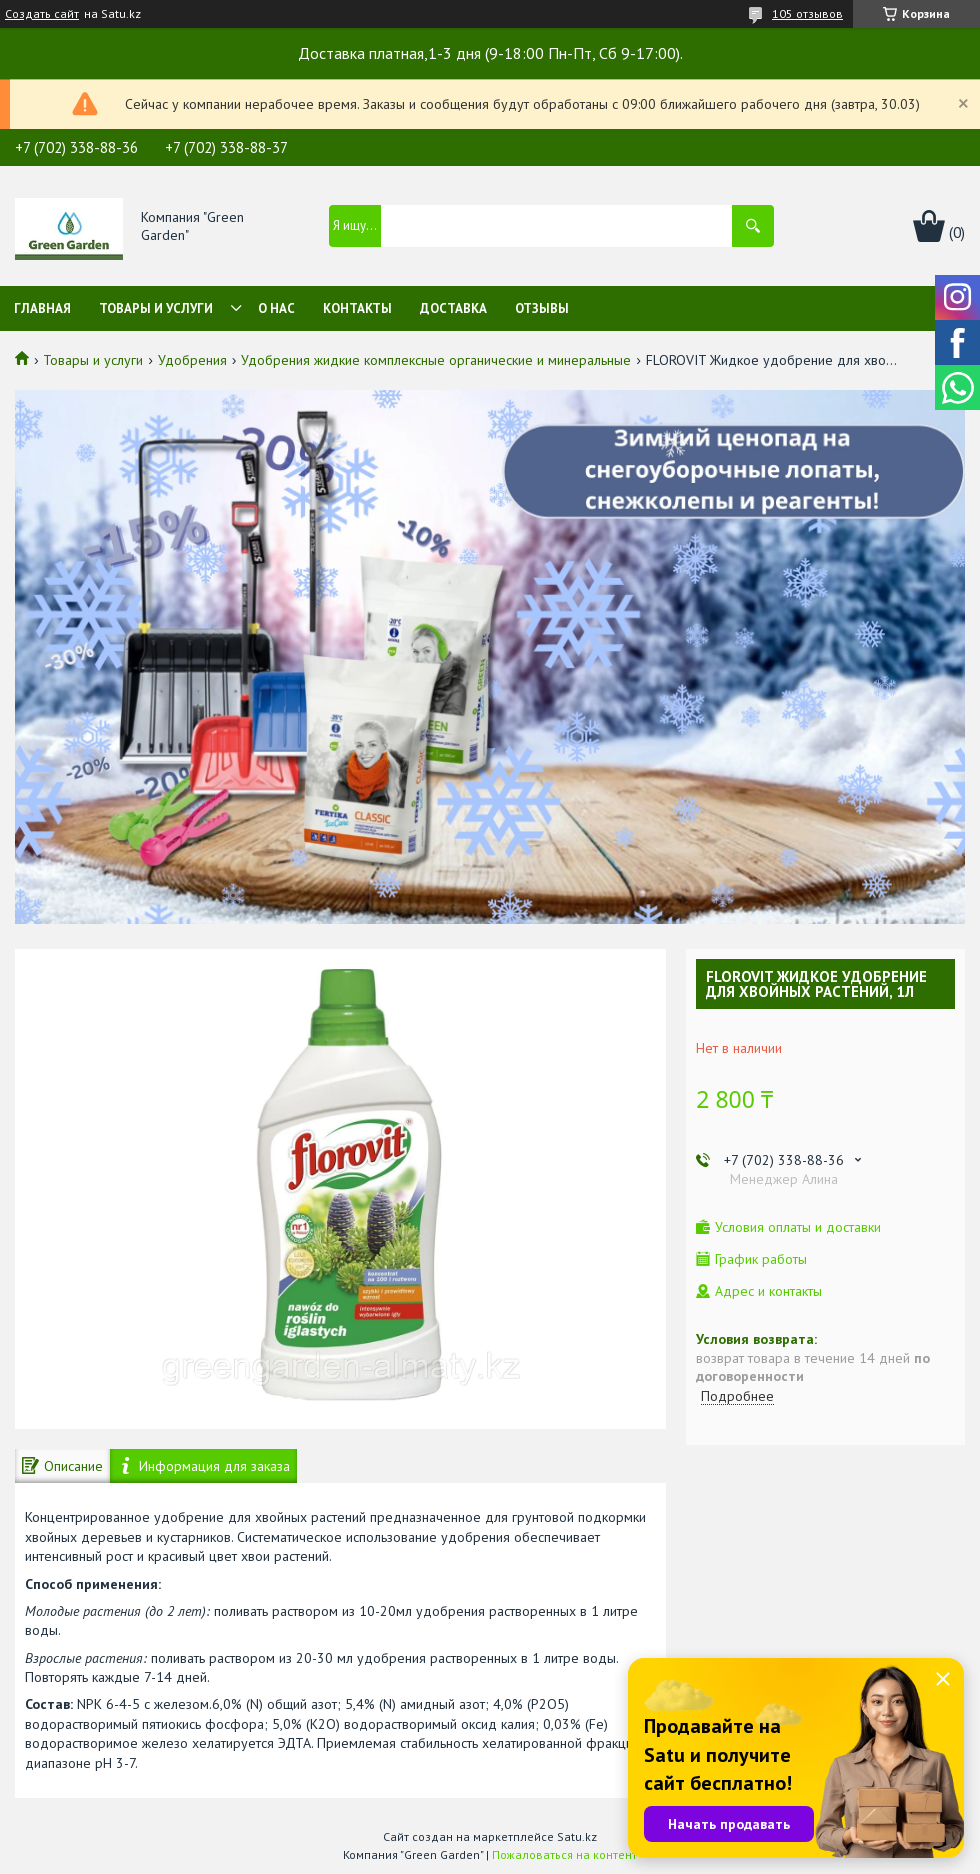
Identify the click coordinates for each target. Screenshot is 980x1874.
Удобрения (192, 360)
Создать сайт (42, 14)
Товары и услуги (156, 308)
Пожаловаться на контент (564, 1854)
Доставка (453, 308)
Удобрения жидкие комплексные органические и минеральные (436, 360)
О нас (276, 308)
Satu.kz (577, 1836)
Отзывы (542, 308)
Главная (42, 308)
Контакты (357, 308)
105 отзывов (807, 13)
